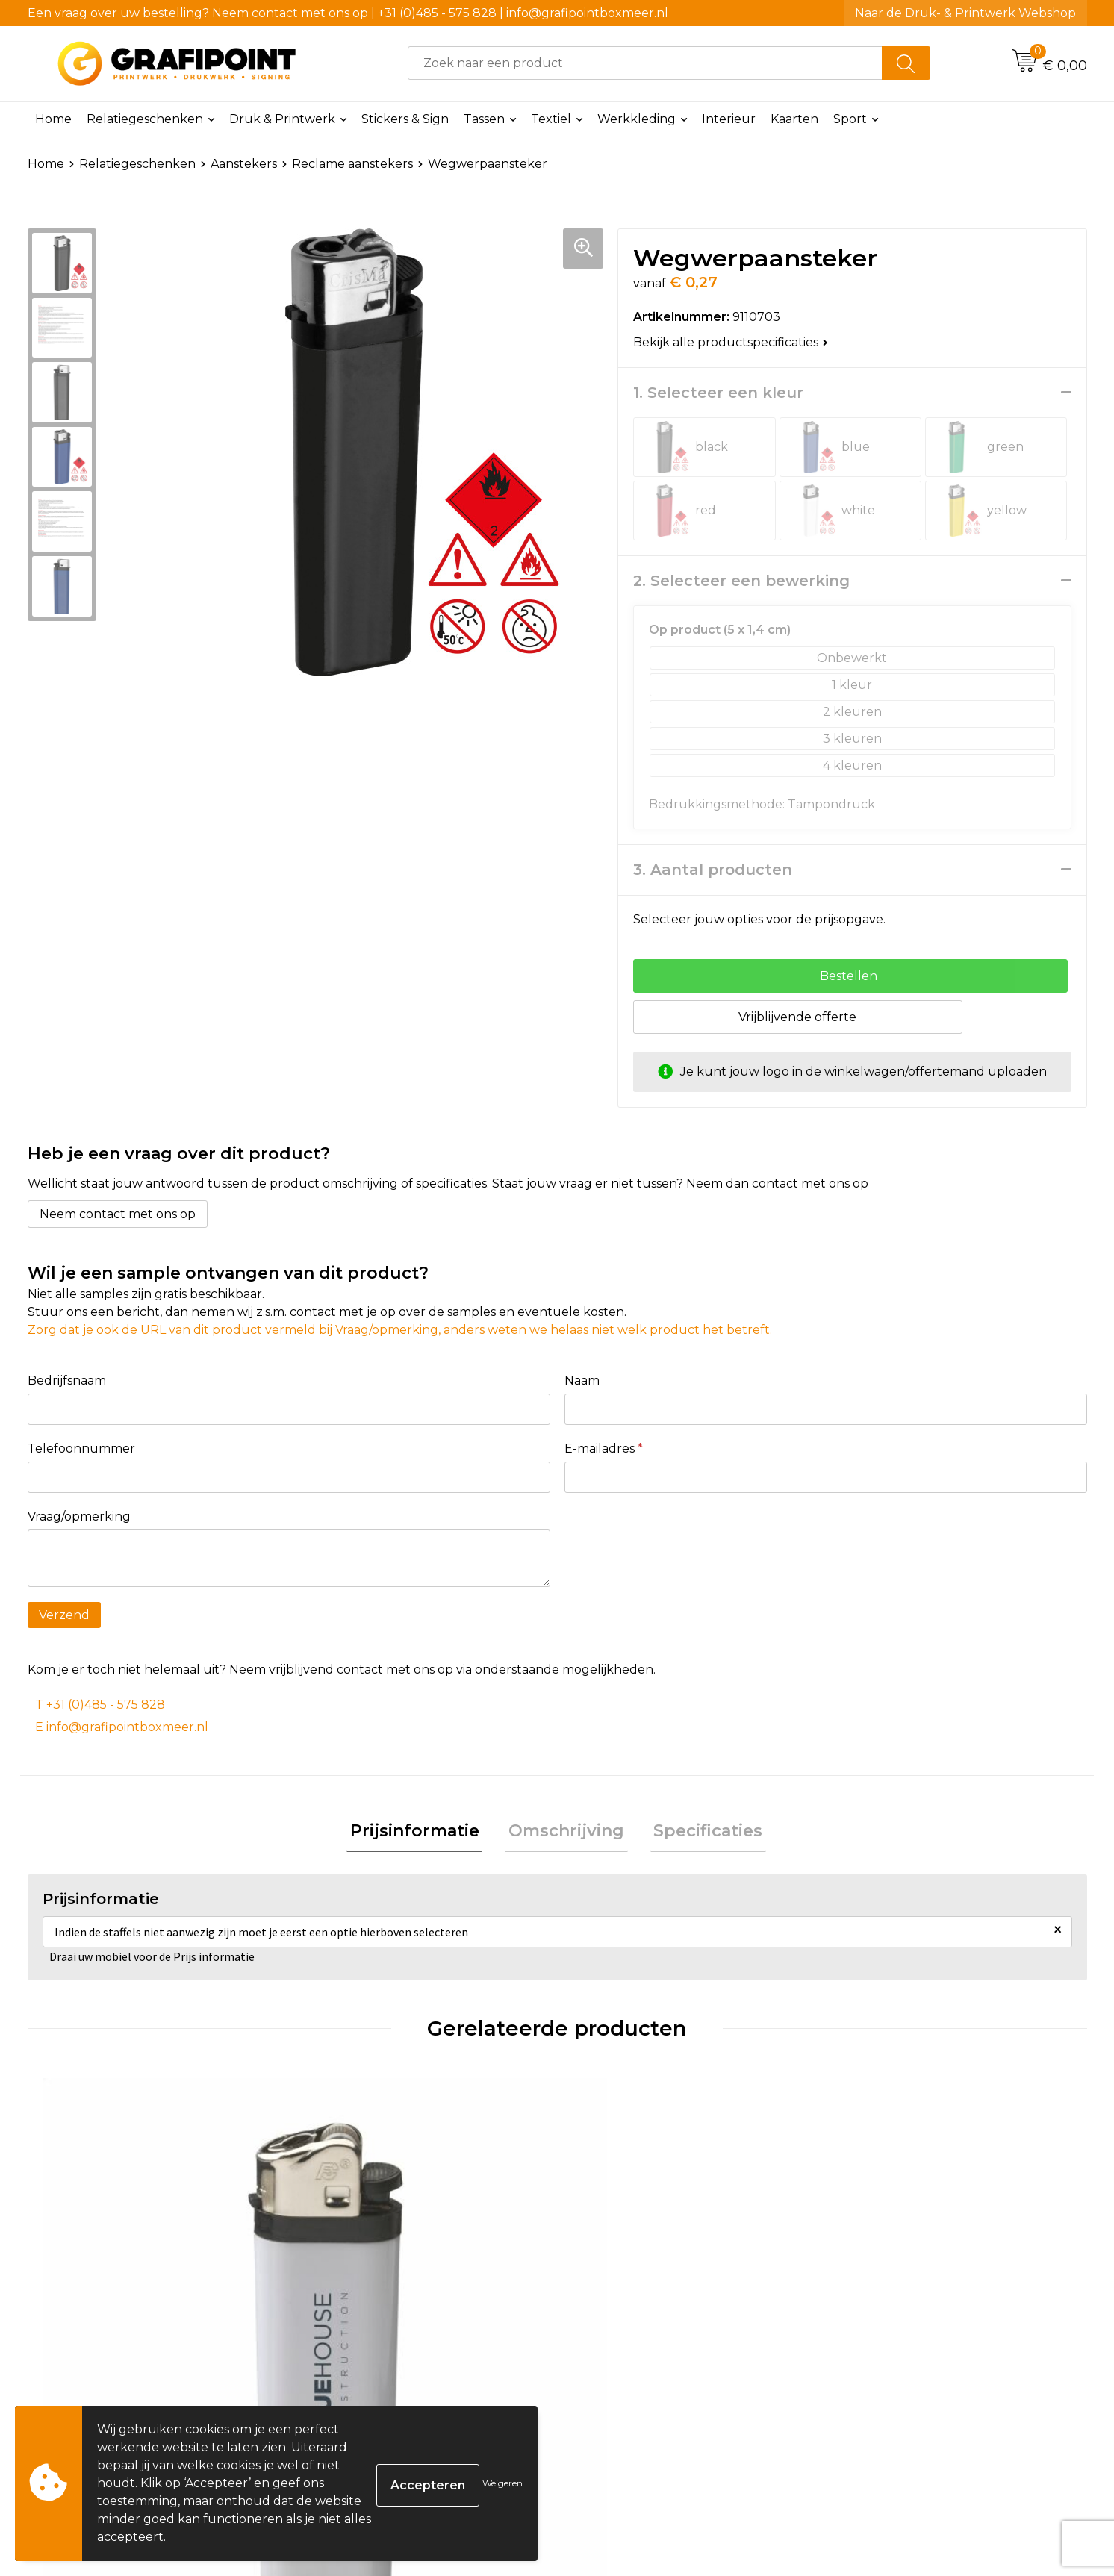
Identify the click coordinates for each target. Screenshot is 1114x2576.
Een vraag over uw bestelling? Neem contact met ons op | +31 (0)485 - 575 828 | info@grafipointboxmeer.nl (348, 13)
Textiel (551, 119)
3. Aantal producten (712, 870)
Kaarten (794, 119)
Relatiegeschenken (145, 119)
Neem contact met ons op (118, 1214)
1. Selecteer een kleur (718, 393)
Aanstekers (244, 164)
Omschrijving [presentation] (566, 1833)
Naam (582, 1380)
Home (53, 119)
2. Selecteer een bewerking (741, 581)
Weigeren (502, 2483)
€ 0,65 (615, 2368)
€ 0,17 (84, 2368)
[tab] (421, 1834)
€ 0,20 (881, 2368)
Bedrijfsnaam (67, 1380)
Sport (850, 119)
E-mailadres (603, 1448)
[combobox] (645, 63)
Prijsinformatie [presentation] (421, 1833)
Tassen (484, 119)
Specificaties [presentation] (701, 1833)
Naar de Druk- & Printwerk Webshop (965, 13)
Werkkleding (636, 119)
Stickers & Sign (405, 119)
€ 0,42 (351, 2368)
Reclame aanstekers (352, 164)
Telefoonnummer (81, 1448)
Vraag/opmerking (79, 1516)
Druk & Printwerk (282, 119)
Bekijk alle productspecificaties (730, 342)
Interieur (729, 119)
